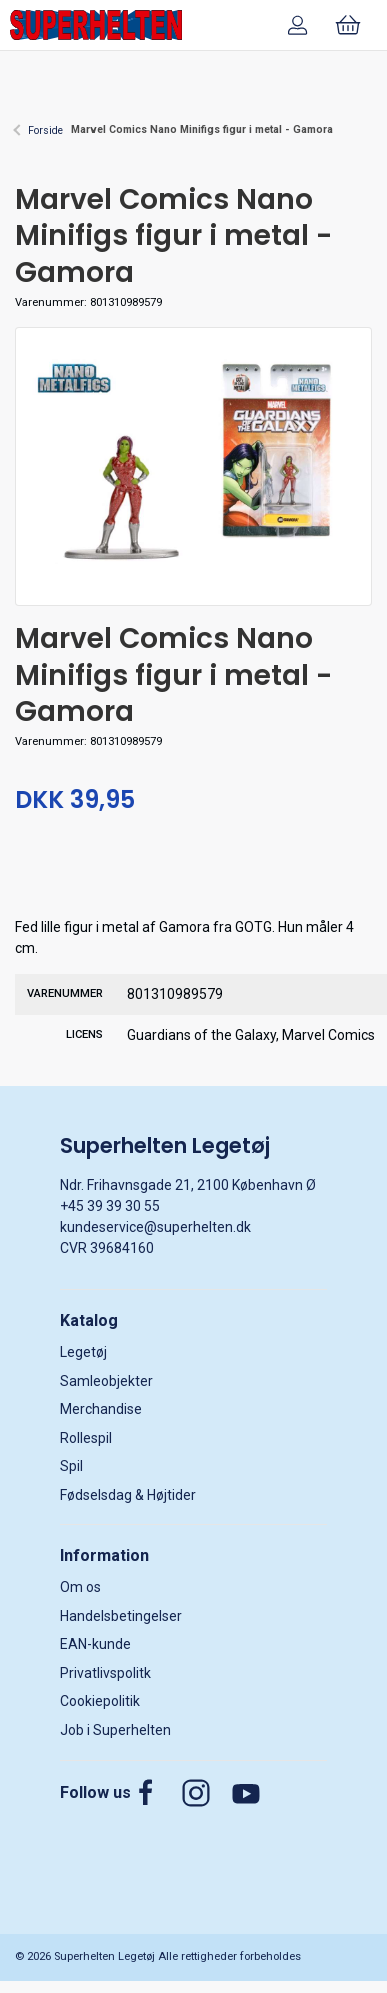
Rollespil (86, 1438)
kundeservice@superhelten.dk (155, 1227)
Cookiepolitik (100, 1701)
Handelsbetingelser (121, 1616)
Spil (71, 1466)
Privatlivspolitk (105, 1673)
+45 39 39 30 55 (110, 1206)
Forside (45, 130)
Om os (80, 1587)
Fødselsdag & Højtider (128, 1495)
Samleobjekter (106, 1381)
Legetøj (83, 1352)
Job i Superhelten (115, 1730)
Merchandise (101, 1409)
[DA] (96, 25)
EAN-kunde (95, 1644)
